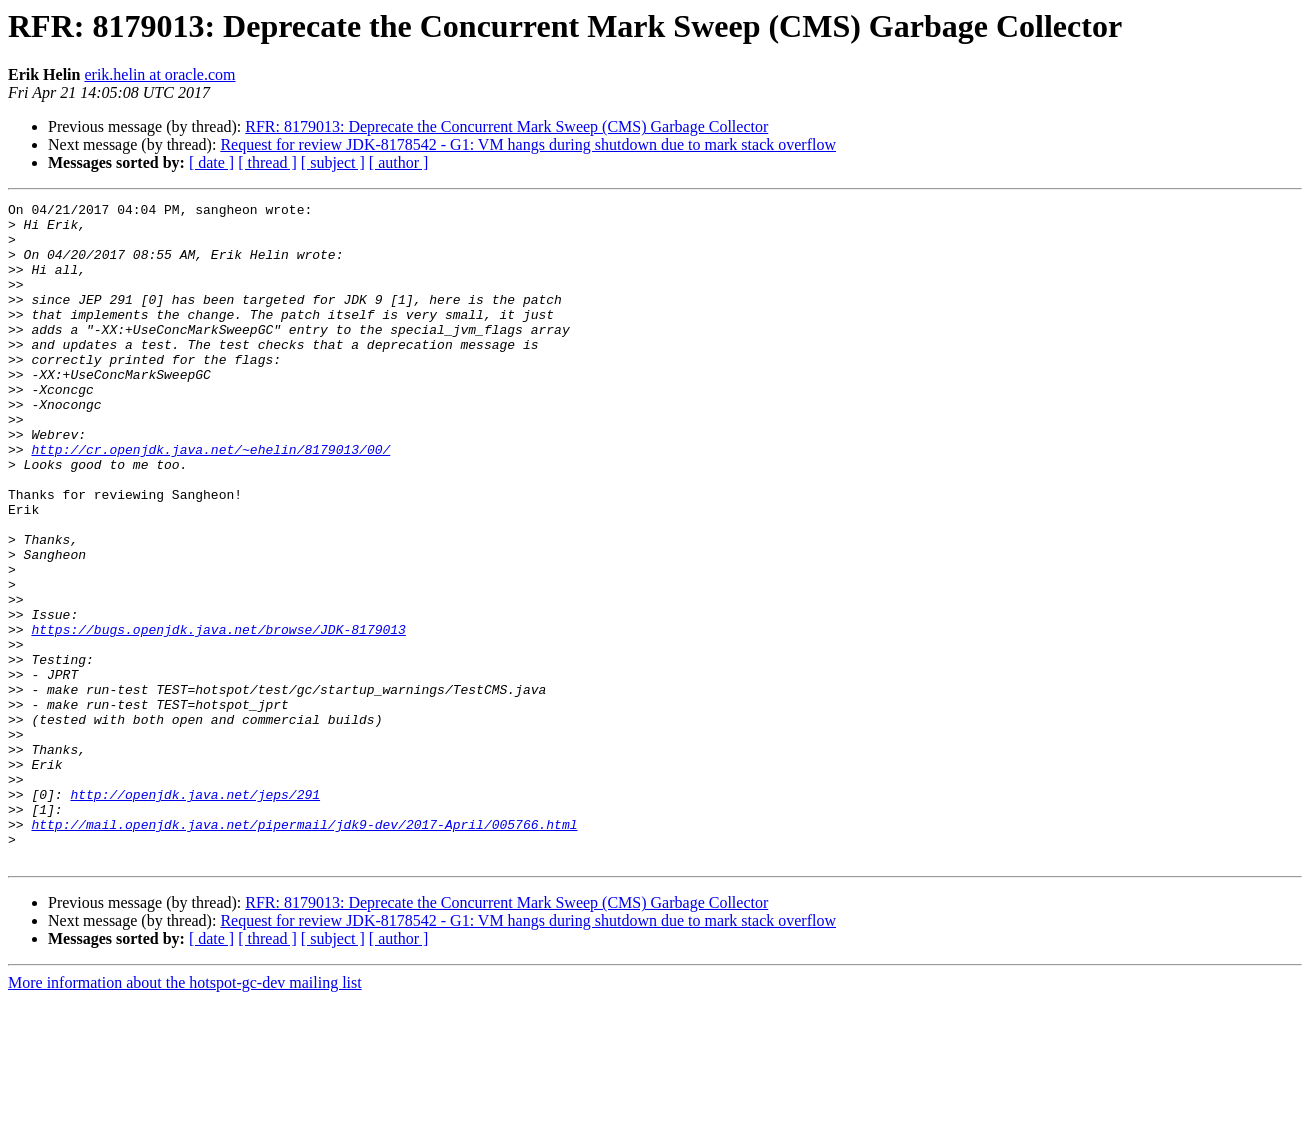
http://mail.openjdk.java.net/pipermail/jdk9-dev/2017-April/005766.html (304, 950)
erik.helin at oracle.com (159, 74)
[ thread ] (267, 162)
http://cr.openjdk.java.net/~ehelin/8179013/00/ (210, 500)
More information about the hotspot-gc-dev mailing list (185, 1114)
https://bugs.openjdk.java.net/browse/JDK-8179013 (218, 716)
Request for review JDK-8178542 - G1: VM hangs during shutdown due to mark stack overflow (528, 144)
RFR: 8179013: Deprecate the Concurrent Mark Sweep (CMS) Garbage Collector (506, 126)
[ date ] (211, 162)
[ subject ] (333, 162)
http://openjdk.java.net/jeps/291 (195, 914)
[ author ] (399, 162)
